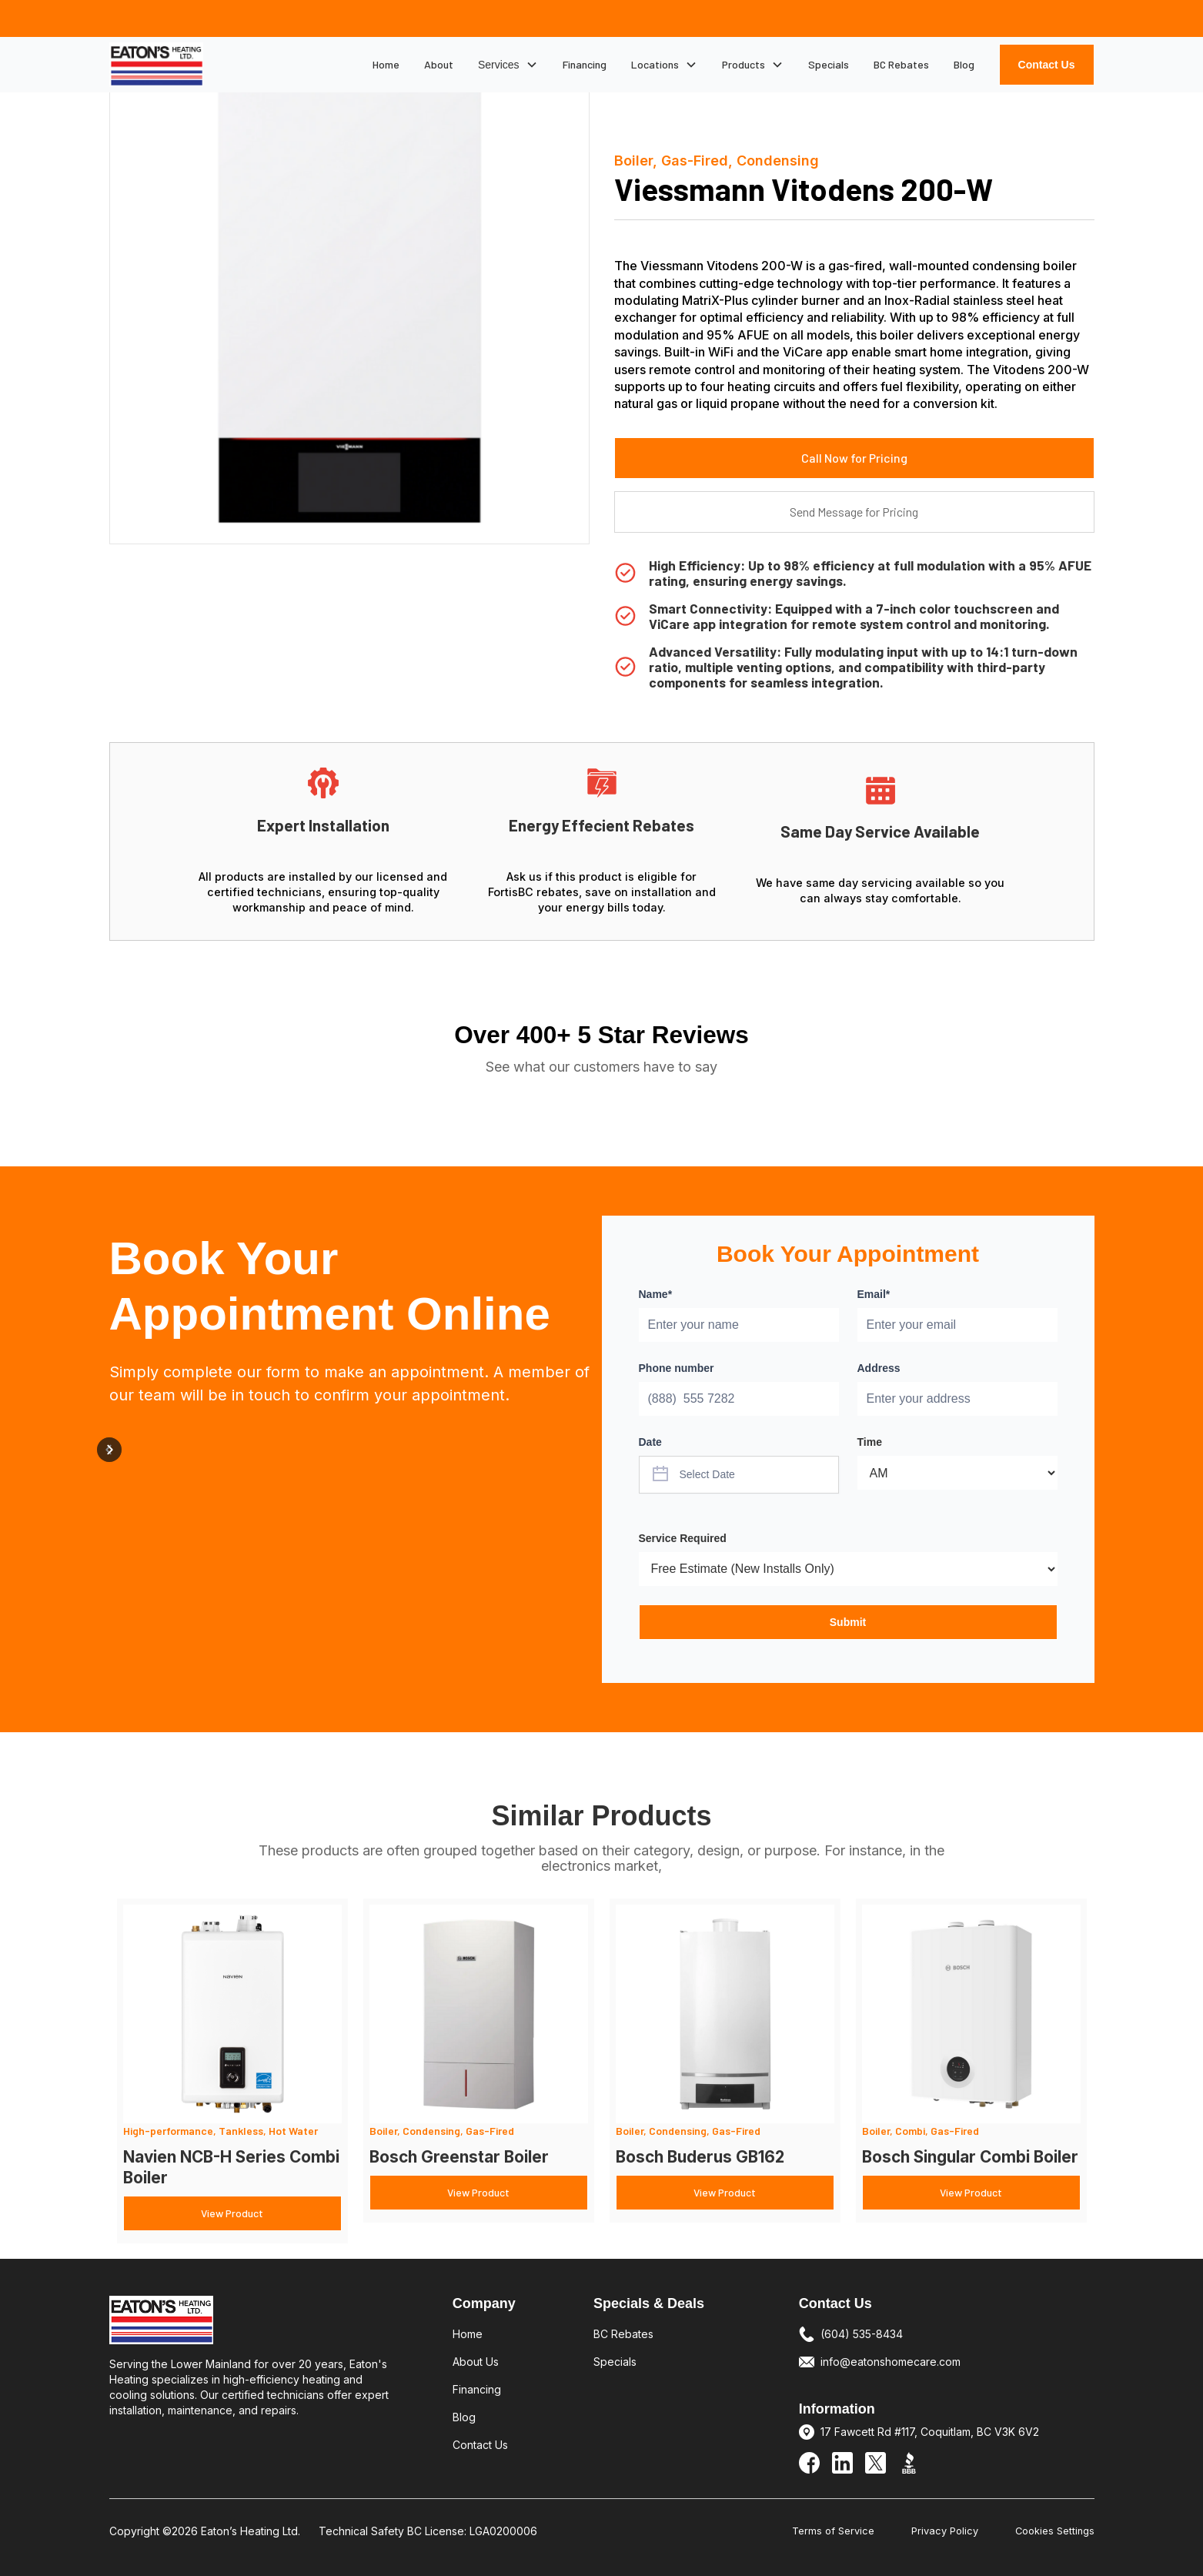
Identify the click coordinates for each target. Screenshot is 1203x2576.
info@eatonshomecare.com (890, 2361)
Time (869, 1442)
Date (650, 1442)
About (438, 64)
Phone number (676, 1368)
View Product (232, 2213)
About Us (476, 2361)
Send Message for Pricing (854, 511)
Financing (585, 64)
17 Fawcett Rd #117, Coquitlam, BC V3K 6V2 (929, 2431)
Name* (656, 1294)
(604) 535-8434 (861, 2333)
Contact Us (1046, 65)
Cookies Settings (1054, 2531)
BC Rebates (901, 64)
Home (386, 64)
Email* (874, 1294)
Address (879, 1368)
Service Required (683, 1538)
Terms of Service (833, 2531)
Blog (964, 64)
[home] (156, 64)
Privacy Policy (944, 2531)
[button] (508, 65)
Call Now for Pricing (854, 457)
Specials (828, 64)
